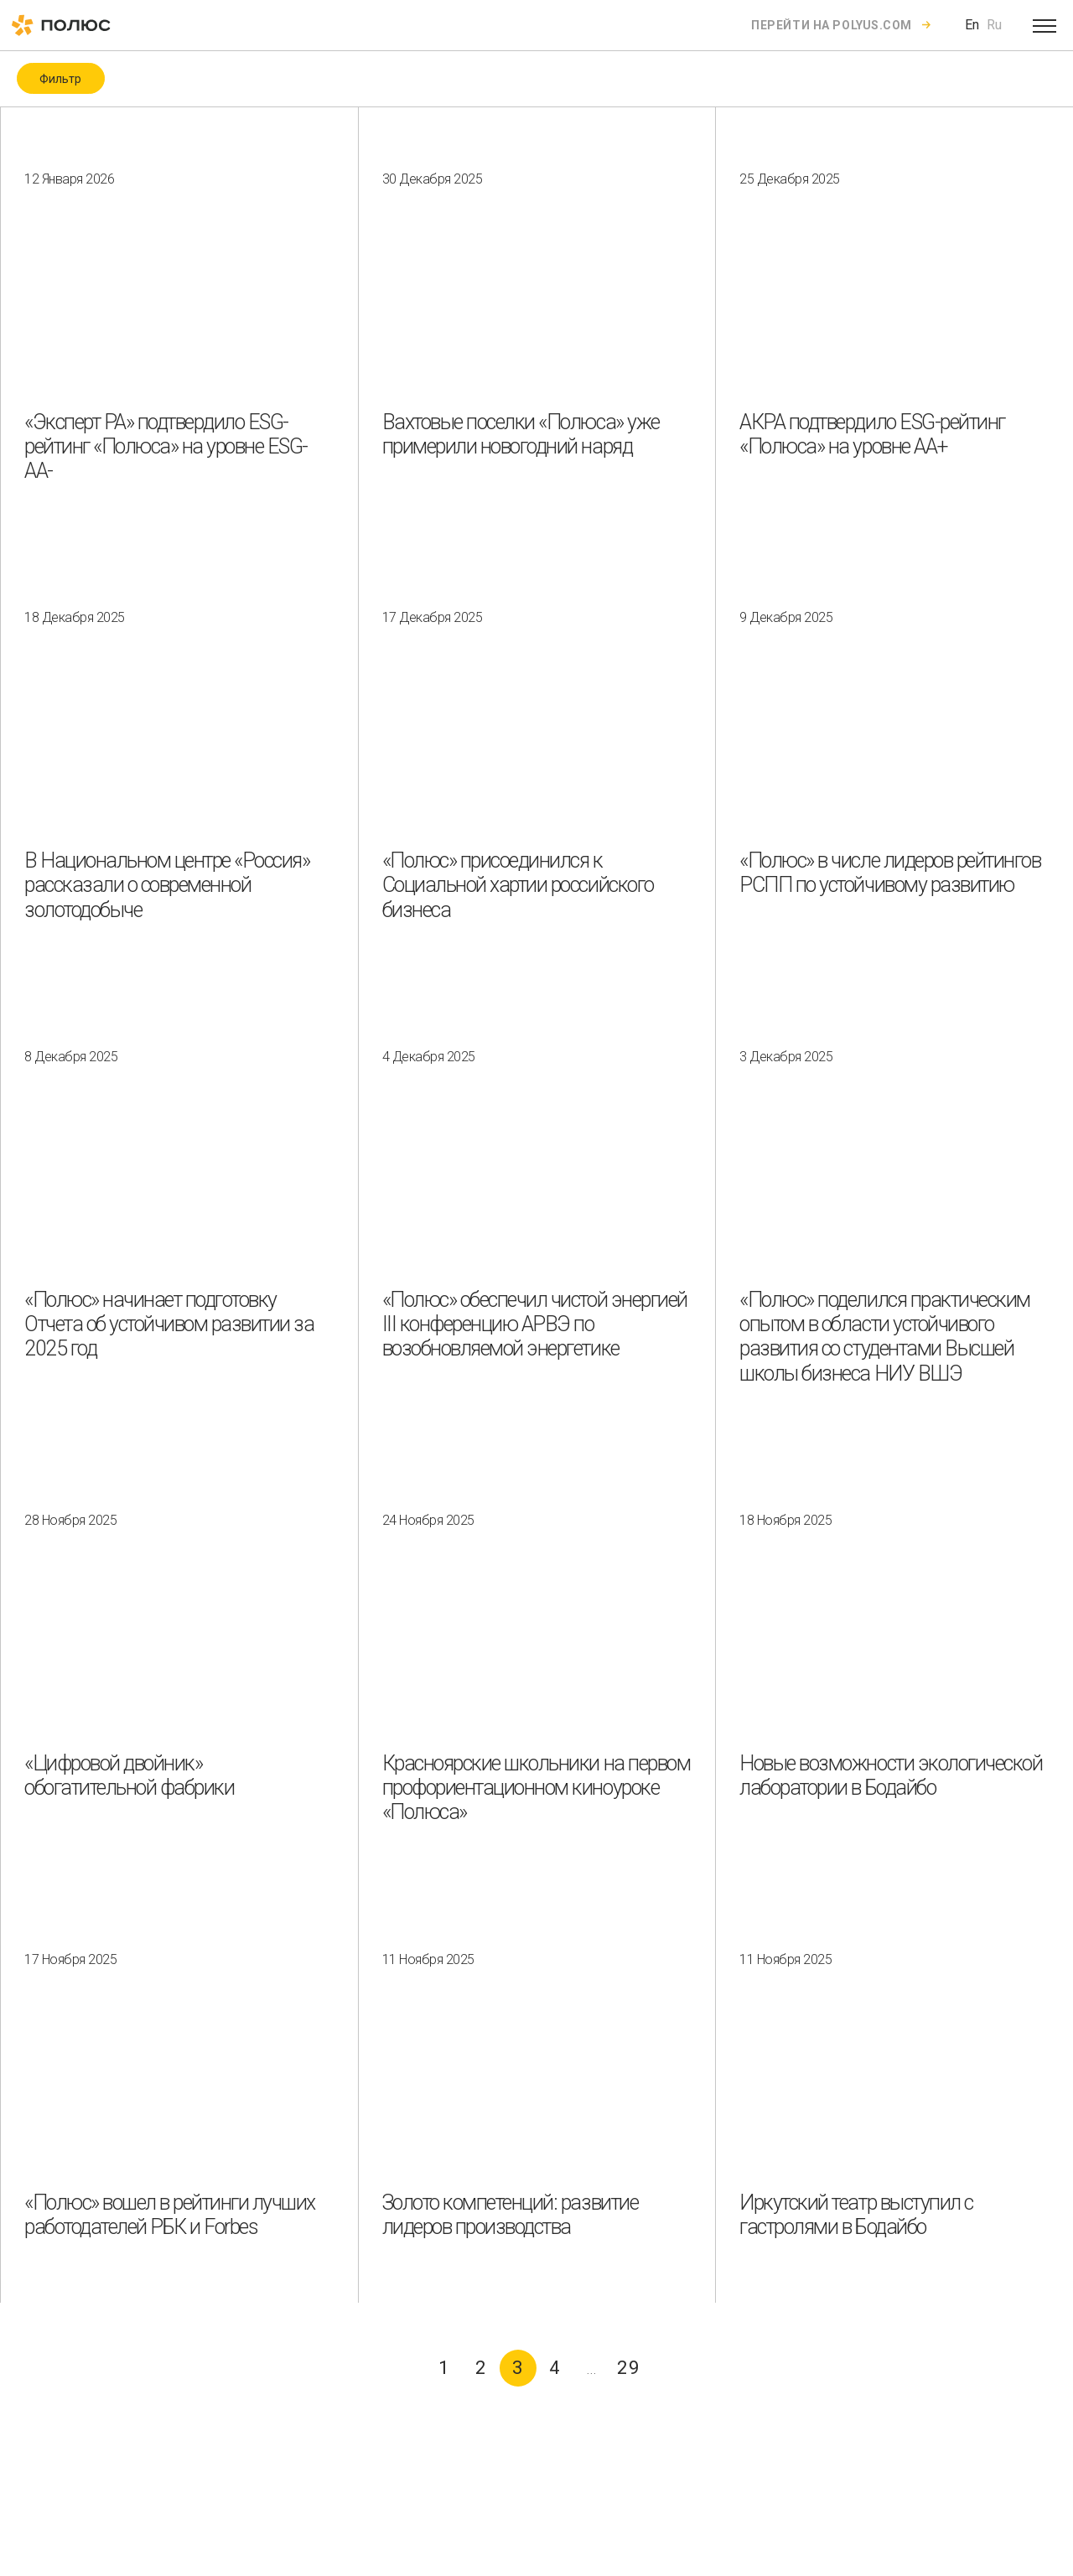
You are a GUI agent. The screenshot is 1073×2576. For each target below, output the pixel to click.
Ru (994, 25)
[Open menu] (1044, 25)
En (972, 25)
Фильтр (60, 79)
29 (628, 2367)
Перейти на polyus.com (831, 25)
